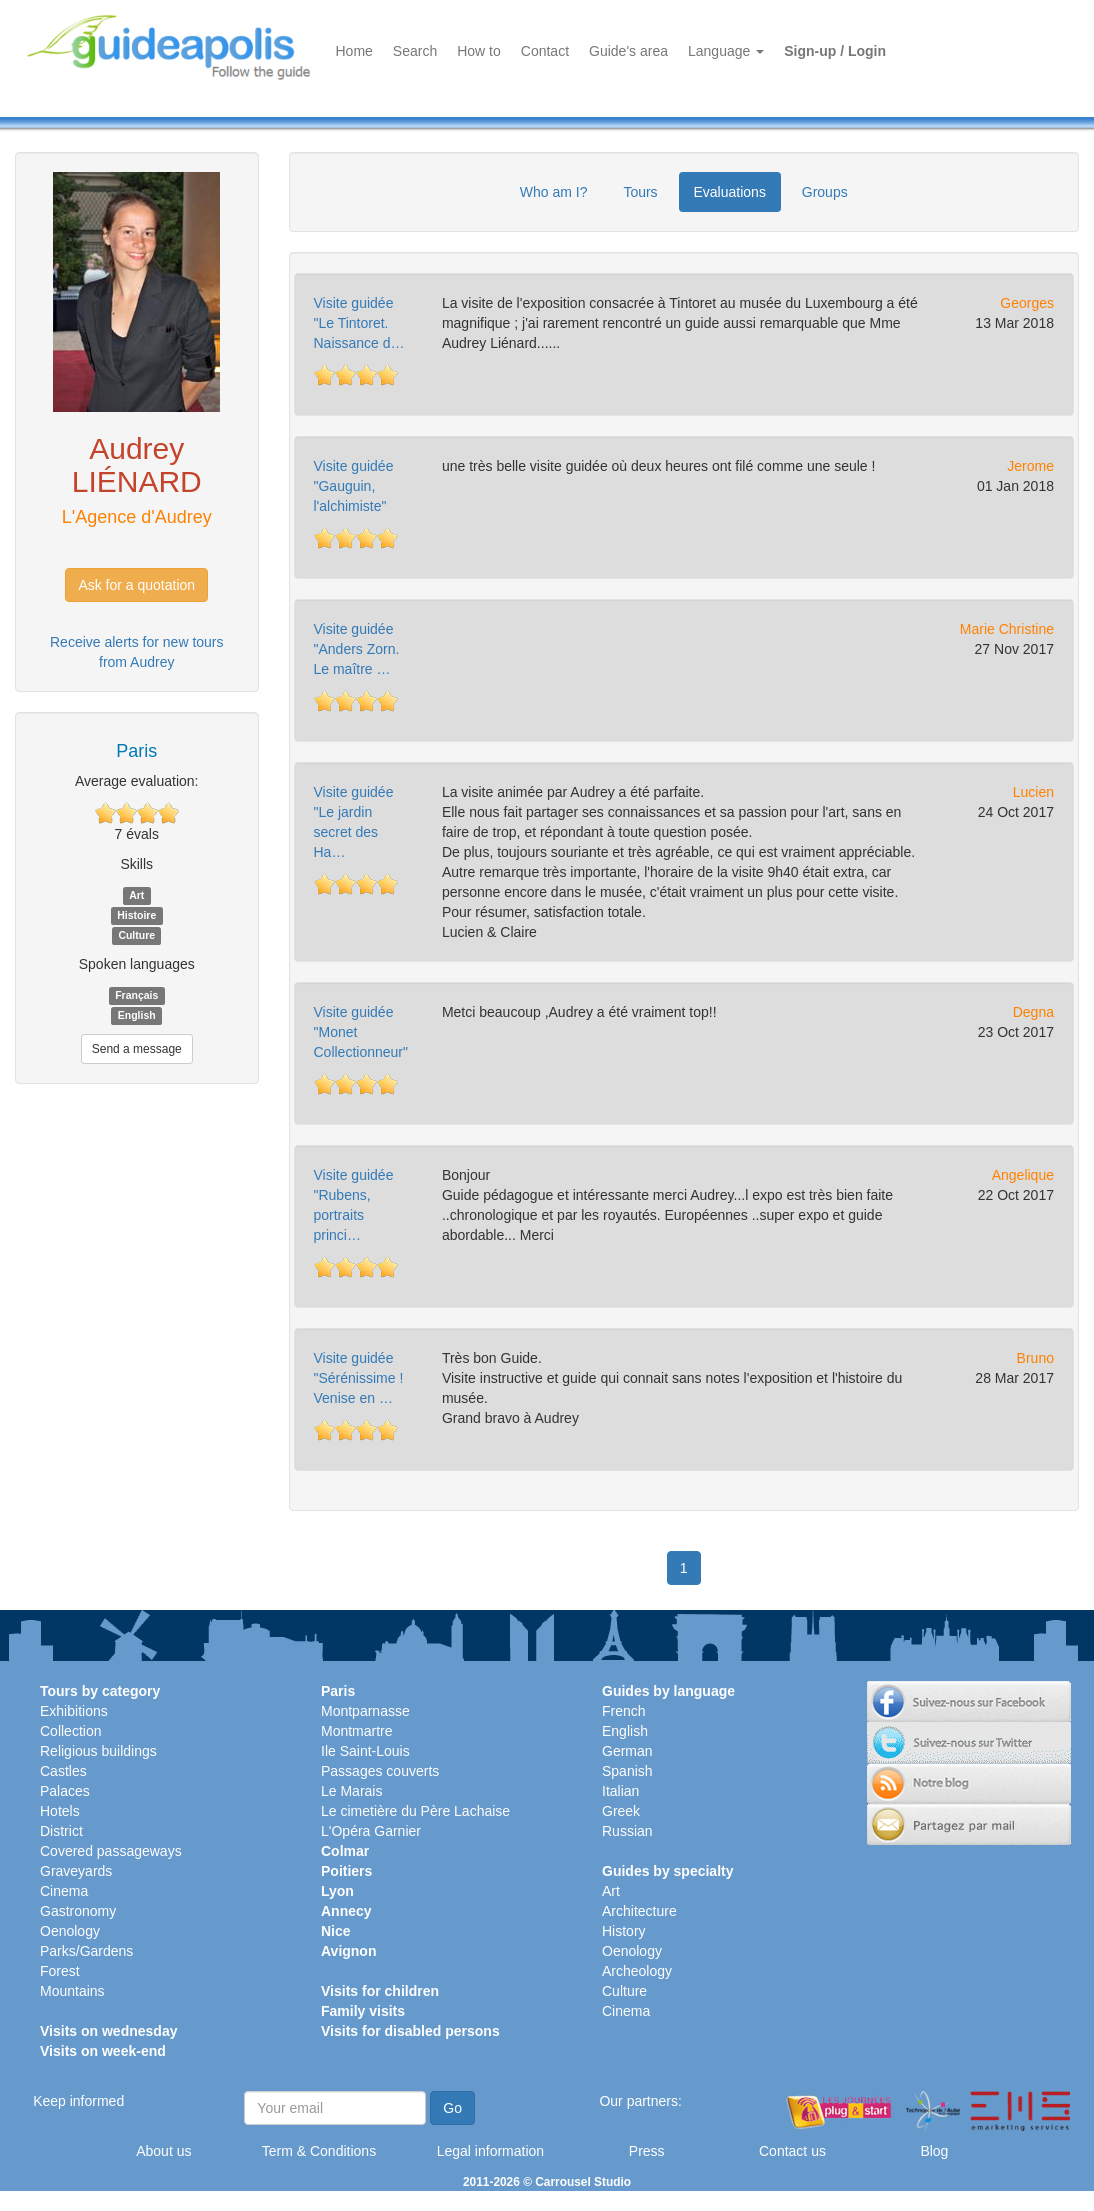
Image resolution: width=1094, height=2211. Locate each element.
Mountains (72, 1991)
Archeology (637, 1971)
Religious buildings (98, 1751)
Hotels (60, 1811)
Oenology (70, 1931)
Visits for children (380, 1991)
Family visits (363, 2011)
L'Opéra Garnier (371, 1831)
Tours (640, 192)
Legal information (490, 2151)
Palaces (65, 1791)
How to (479, 51)
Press (647, 2151)
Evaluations (730, 192)
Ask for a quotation (136, 585)
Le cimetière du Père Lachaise (415, 1811)
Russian (627, 1831)
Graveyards (76, 1871)
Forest (60, 1971)
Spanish (627, 1771)
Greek (621, 1811)
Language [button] (726, 51)
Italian (620, 1791)
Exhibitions (74, 1711)
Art (611, 1891)
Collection (70, 1731)
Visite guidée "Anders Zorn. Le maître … (357, 649)
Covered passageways (111, 1851)
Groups (825, 192)
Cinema (64, 1891)
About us (163, 2151)
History (624, 1931)
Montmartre (357, 1731)
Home (354, 51)
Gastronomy (78, 1911)
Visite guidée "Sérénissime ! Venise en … (359, 1378)
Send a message (137, 1049)
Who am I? (554, 192)
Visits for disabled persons (410, 2031)
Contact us (792, 2151)
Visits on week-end (103, 2051)
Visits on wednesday (108, 2031)
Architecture (639, 1911)
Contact (545, 51)
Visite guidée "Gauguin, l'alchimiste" (354, 486)
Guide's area (628, 51)
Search (415, 51)
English (625, 1731)
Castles (63, 1771)
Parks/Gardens (86, 1951)
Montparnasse (365, 1711)
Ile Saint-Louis (365, 1751)
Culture (624, 1991)
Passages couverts (380, 1771)
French (624, 1711)
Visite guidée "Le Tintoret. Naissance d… (359, 323)
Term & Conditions (319, 2151)
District (61, 1831)
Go (452, 2108)
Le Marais (351, 1791)
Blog (934, 2151)
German (627, 1751)
